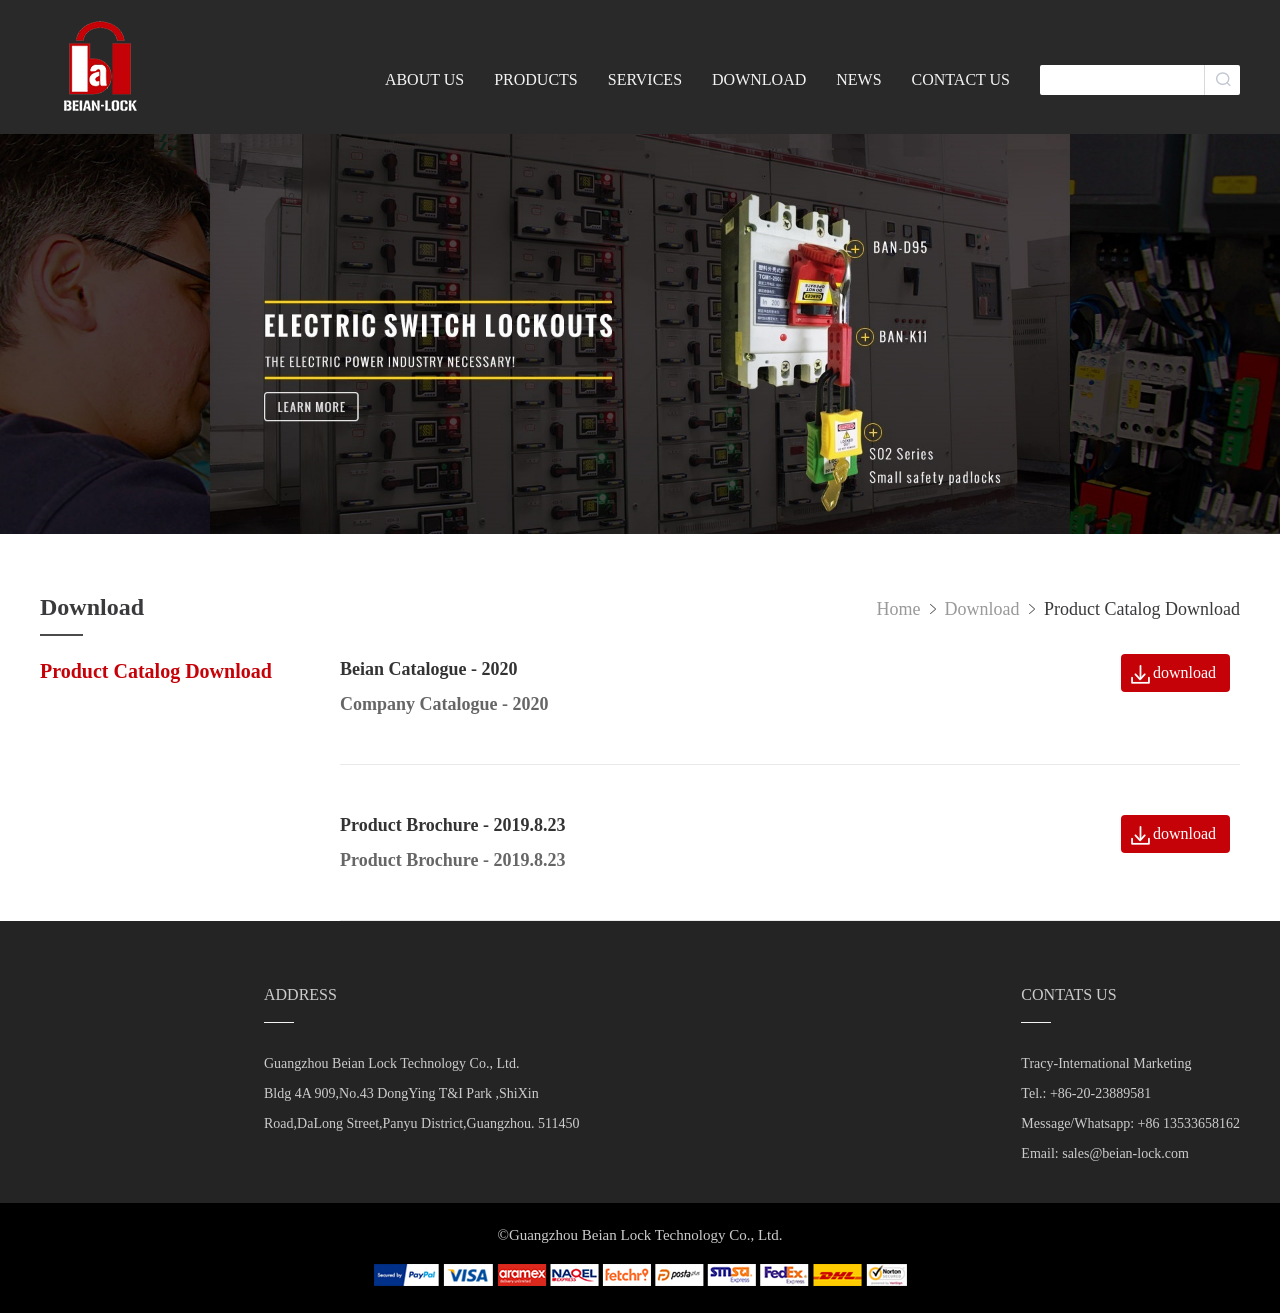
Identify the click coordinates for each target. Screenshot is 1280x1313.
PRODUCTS (536, 79)
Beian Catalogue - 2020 (429, 669)
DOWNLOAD (759, 79)
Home (899, 609)
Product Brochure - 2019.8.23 (453, 825)
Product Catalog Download (156, 671)
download (1184, 672)
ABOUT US (424, 79)
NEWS (858, 79)
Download (985, 609)
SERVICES (645, 79)
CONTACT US (961, 79)
